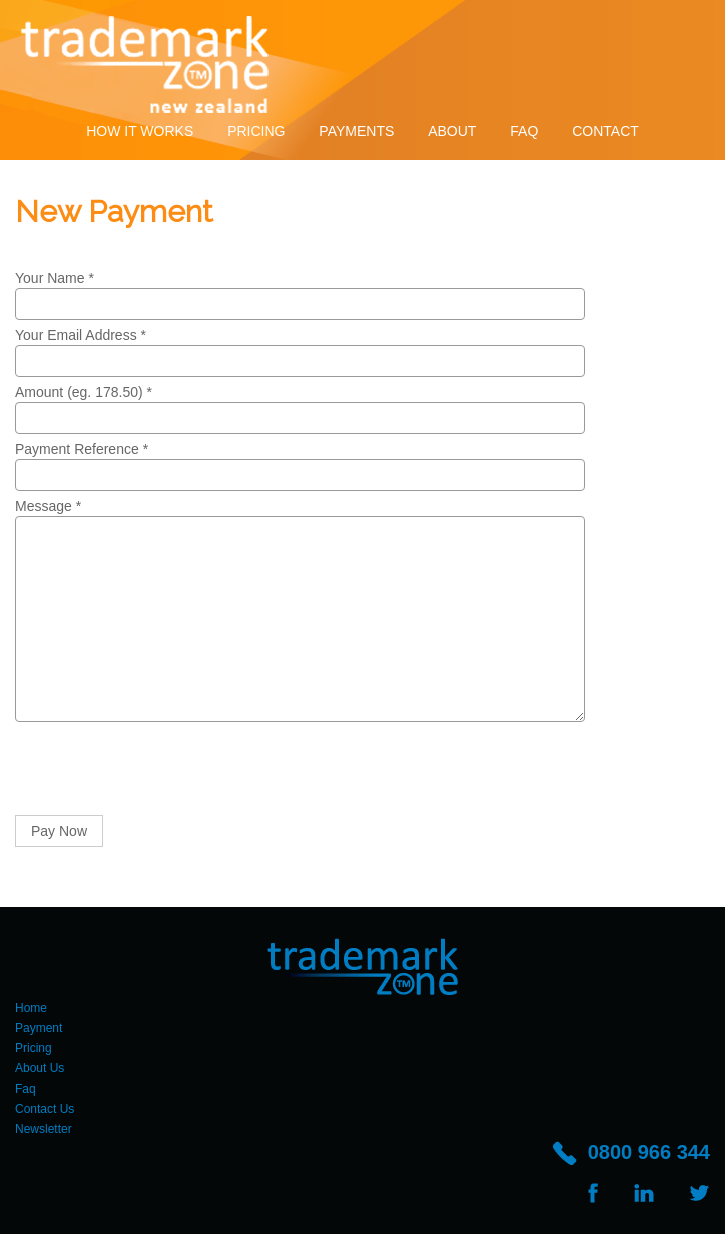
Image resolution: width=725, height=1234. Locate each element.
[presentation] (167, 771)
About (452, 131)
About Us (39, 1068)
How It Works (139, 131)
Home (31, 1008)
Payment (38, 1028)
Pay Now (59, 831)
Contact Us (44, 1109)
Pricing (256, 131)
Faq (524, 131)
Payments (356, 131)
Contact (605, 131)
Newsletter (43, 1129)
